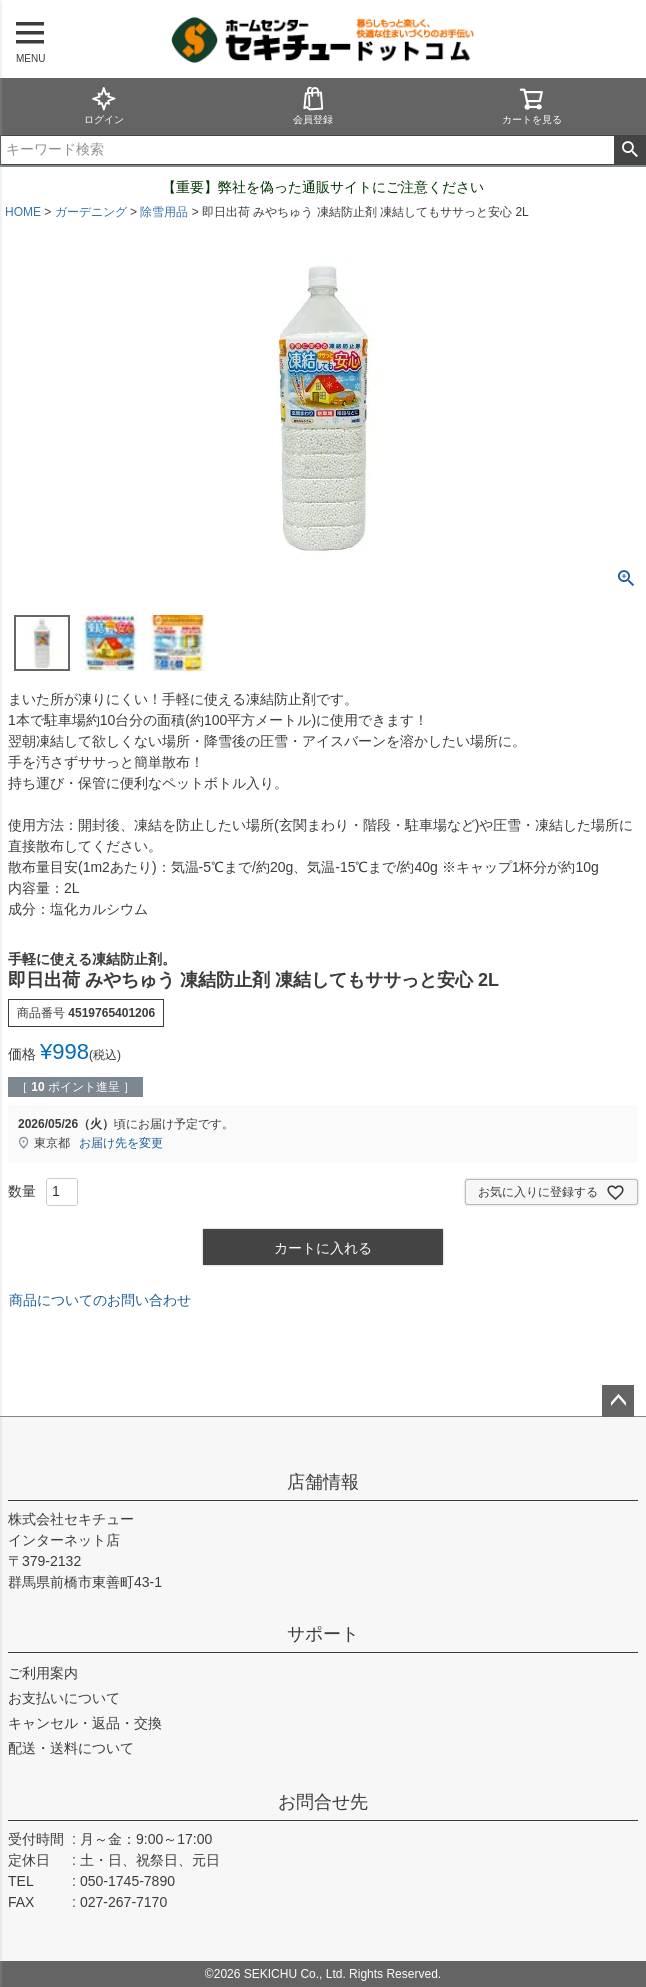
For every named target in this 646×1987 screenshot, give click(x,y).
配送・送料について (71, 1748)
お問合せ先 (323, 1802)
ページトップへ (618, 1401)
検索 (629, 150)
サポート (323, 1634)
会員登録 (313, 105)
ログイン (104, 105)
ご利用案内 (43, 1673)
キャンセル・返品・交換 (85, 1723)
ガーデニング (91, 212)
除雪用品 (164, 212)
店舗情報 (323, 1482)
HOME (23, 212)
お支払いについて (64, 1698)
